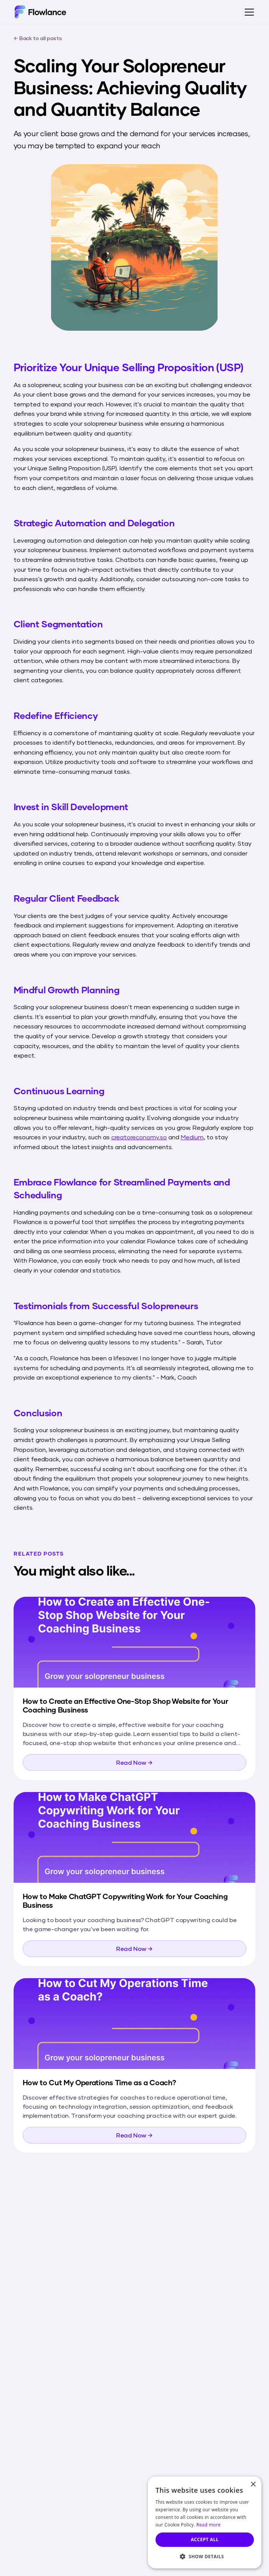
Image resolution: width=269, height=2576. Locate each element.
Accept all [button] (205, 2539)
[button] (247, 12)
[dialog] (204, 2522)
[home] (40, 11)
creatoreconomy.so (139, 1136)
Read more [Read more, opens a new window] (208, 2525)
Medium (192, 1136)
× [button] (253, 2484)
